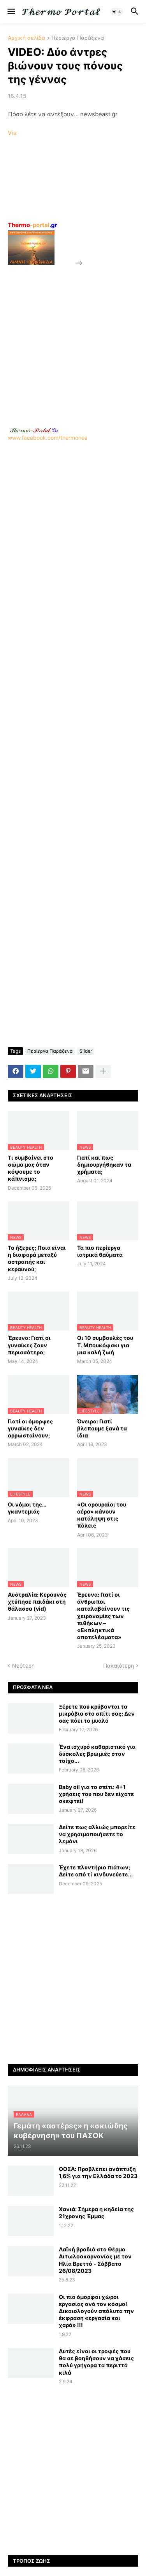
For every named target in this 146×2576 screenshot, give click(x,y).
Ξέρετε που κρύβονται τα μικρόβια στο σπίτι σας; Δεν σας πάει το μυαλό (97, 1713)
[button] (10, 11)
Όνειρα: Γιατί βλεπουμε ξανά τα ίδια (102, 1428)
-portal (32, 225)
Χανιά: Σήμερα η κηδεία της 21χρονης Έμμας (96, 2212)
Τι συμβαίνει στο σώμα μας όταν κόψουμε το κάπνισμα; (30, 1168)
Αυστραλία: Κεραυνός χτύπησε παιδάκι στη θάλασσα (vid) (37, 1601)
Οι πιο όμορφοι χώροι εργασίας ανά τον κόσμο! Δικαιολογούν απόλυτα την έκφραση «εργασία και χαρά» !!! (96, 2311)
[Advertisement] (73, 341)
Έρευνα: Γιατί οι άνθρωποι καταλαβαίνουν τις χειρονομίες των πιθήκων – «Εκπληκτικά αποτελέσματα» (103, 1615)
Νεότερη (23, 1665)
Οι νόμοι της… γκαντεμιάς (27, 1508)
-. (34, 430)
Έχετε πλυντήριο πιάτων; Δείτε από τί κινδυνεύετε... (96, 1871)
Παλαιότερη (118, 1665)
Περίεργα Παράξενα (77, 38)
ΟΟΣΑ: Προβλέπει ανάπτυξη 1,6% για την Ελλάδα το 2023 (98, 2172)
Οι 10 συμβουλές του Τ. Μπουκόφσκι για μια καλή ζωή (105, 1344)
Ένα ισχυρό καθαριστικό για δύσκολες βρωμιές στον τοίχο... (97, 1753)
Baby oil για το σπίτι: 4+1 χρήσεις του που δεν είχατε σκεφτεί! (96, 1794)
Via (12, 133)
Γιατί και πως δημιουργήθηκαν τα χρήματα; (104, 1164)
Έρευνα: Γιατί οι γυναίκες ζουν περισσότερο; (29, 1344)
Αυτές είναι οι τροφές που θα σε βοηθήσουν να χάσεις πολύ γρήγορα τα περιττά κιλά (96, 2362)
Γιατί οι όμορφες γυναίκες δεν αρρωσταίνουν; (30, 1428)
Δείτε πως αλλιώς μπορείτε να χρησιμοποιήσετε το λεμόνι (97, 1834)
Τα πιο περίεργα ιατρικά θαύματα (100, 1251)
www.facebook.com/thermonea (73, 511)
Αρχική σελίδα (26, 38)
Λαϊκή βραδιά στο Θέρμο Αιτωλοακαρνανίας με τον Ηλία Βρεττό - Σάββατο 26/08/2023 (95, 2260)
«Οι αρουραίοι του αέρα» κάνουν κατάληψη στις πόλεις (101, 1515)
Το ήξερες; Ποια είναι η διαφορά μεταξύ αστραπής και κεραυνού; (37, 1258)
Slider (85, 1051)
